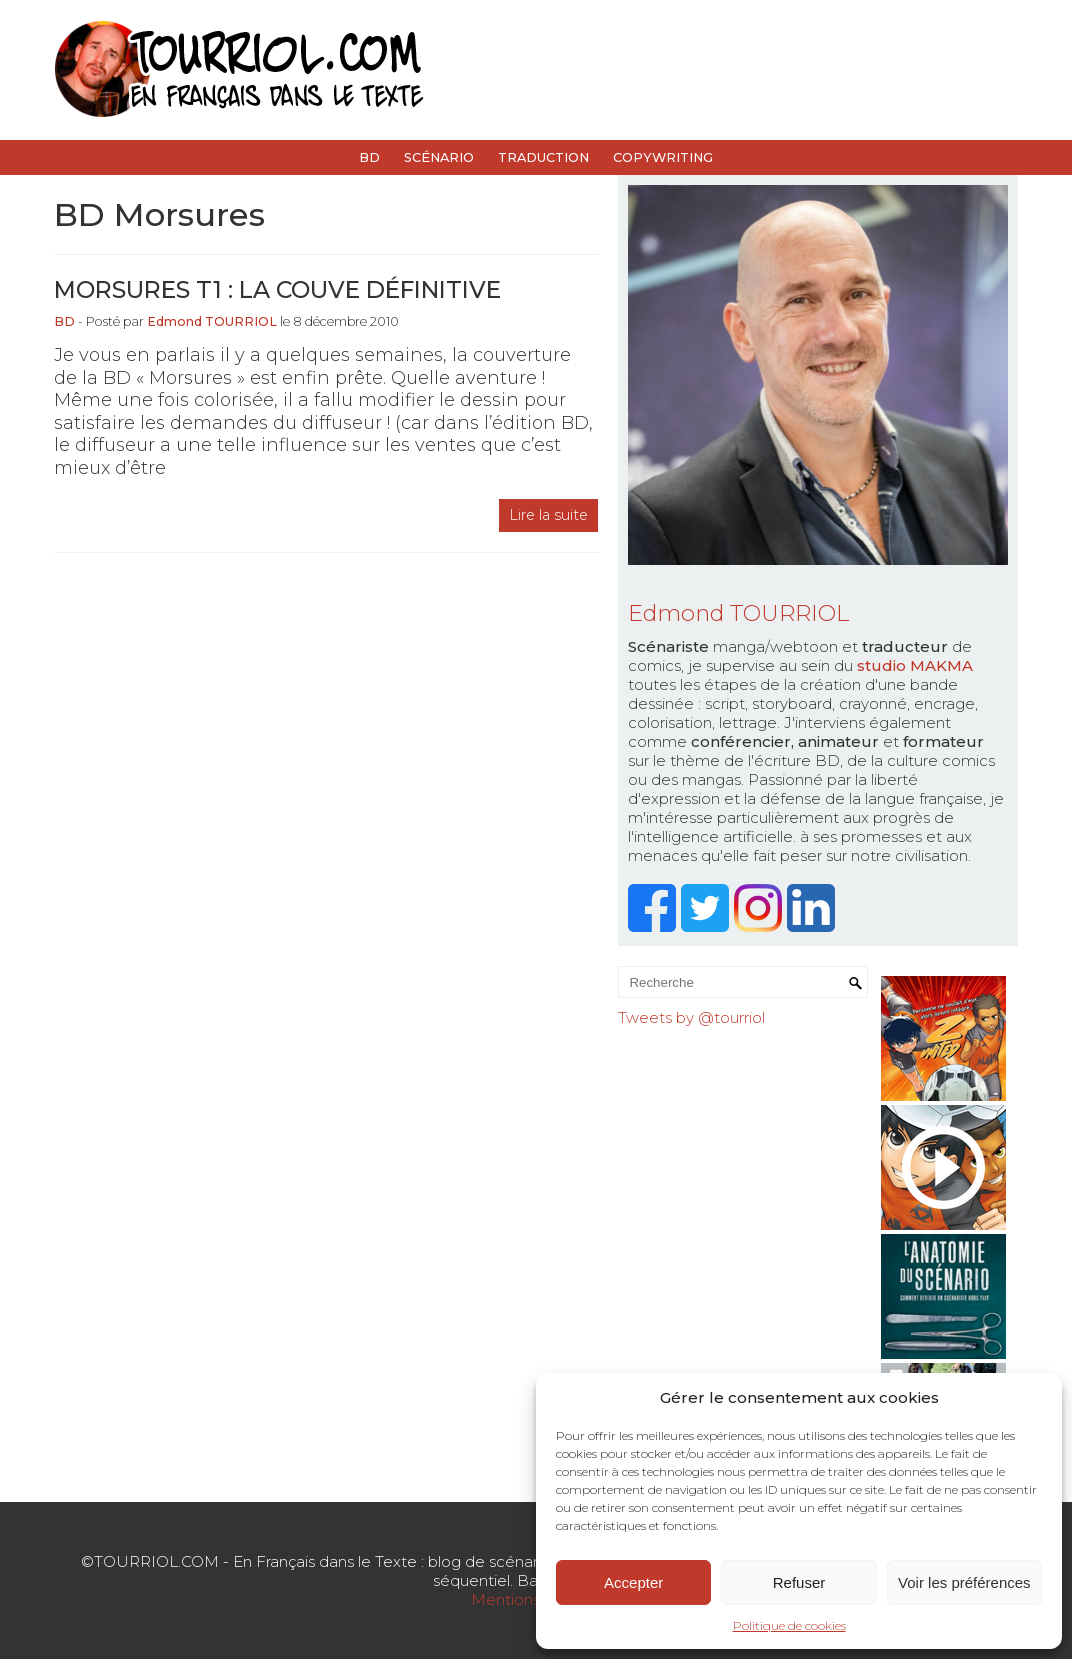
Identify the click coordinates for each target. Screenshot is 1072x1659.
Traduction (543, 157)
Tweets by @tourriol (691, 1017)
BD (369, 157)
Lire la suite (548, 515)
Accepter (633, 1582)
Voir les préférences (964, 1582)
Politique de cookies (789, 1625)
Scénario (439, 157)
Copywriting (663, 157)
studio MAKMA (915, 665)
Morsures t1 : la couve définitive (277, 289)
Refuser (799, 1582)
